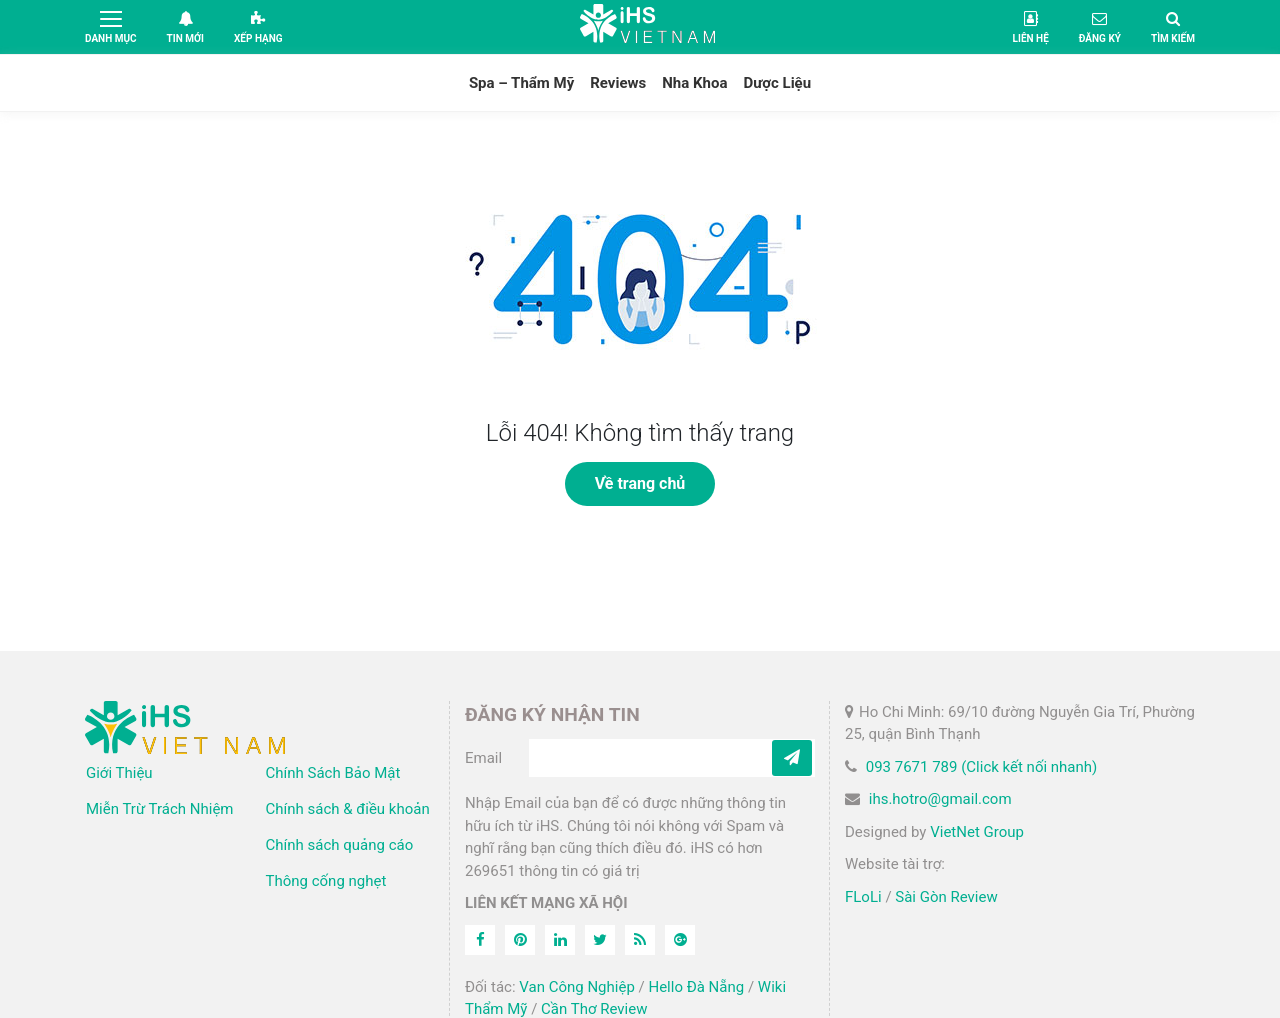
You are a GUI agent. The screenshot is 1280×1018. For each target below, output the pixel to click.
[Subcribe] (792, 758)
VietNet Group (977, 832)
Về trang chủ (640, 483)
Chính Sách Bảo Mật (333, 773)
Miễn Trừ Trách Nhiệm (160, 809)
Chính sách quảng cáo (340, 845)
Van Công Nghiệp (577, 987)
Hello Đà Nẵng (696, 987)
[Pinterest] (520, 940)
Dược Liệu (777, 83)
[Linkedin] (560, 940)
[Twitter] (600, 940)
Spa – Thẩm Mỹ (521, 83)
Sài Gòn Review (946, 897)
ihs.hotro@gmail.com (940, 799)
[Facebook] (480, 940)
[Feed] (640, 940)
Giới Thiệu (119, 773)
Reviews (618, 83)
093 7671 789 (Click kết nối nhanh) (982, 767)
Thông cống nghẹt (326, 881)
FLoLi (863, 897)
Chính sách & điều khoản (348, 809)
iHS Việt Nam (648, 26)
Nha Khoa (694, 83)
